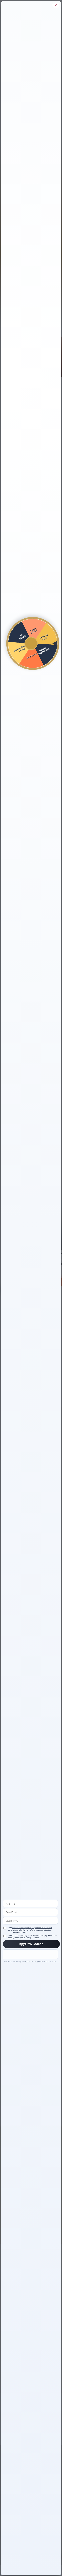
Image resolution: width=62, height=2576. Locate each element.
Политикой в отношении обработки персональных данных (30, 1931)
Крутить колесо (31, 1944)
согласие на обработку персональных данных (32, 1927)
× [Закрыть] (56, 5)
